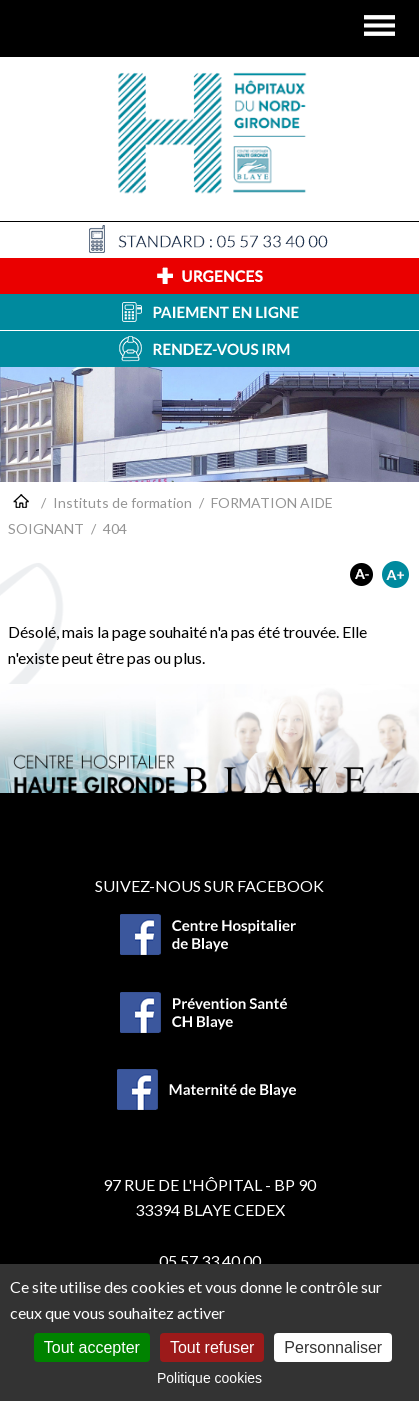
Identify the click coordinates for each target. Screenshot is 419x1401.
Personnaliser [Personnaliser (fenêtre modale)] (333, 1347)
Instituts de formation (122, 502)
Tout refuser (212, 1347)
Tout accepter (92, 1347)
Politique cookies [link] (209, 1378)
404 (115, 528)
